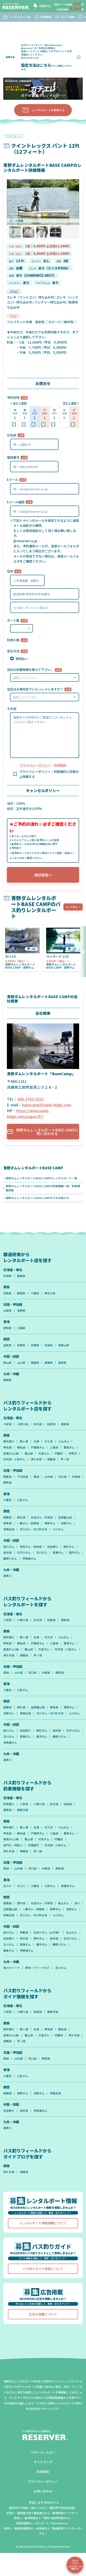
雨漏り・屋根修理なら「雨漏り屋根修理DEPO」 (43, 2541)
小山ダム (64, 1453)
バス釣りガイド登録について (43, 2291)
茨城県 (7, 1303)
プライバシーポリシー (35, 765)
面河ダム (8, 1572)
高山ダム (64, 1922)
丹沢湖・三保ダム (14, 1471)
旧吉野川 (52, 1560)
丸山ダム (72, 1952)
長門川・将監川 (12, 1863)
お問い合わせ (43, 2514)
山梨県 (7, 1321)
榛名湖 (21, 1459)
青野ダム (50, 1537)
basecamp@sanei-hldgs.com (48, 1113)
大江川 (21, 1904)
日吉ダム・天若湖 (42, 1530)
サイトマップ (43, 2485)
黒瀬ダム (58, 1566)
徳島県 (35, 1374)
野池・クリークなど (37, 1988)
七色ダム (22, 1513)
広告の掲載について (43, 2337)
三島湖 (55, 1459)
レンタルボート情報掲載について (43, 2245)
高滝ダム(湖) (11, 1465)
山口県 (21, 1374)
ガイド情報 (64, 17)
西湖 (36, 1489)
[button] (83, 960)
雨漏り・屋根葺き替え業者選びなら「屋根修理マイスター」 (43, 2536)
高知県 (63, 1374)
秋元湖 (38, 1436)
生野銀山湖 (65, 1530)
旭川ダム (8, 1560)
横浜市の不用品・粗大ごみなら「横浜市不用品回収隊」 (43, 2531)
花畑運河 (33, 1863)
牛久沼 (49, 1453)
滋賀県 (7, 1356)
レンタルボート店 (16, 17)
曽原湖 (66, 1436)
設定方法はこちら (36, 65)
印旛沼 (59, 1465)
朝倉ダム (8, 1970)
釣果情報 (42, 17)
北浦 (36, 1453)
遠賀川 (7, 1590)
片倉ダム (44, 1465)
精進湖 (7, 1489)
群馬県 (21, 1303)
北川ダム (61, 1988)
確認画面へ (43, 875)
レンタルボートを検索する (43, 110)
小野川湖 (22, 1436)
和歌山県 (64, 1356)
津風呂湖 (8, 1543)
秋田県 (7, 1286)
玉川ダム (42, 1566)
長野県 (21, 1321)
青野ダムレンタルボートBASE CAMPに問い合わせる (42, 1140)
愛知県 (7, 1339)
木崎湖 (7, 1495)
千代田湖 (22, 1489)
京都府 (21, 1356)
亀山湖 (29, 1465)
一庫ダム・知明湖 (28, 1537)
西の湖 (21, 1530)
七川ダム (58, 1543)
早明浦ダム (46, 1572)
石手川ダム (24, 1566)
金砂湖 (7, 1566)
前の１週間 (20, 404)
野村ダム (69, 1560)
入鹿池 (7, 1513)
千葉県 (35, 1303)
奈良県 (49, 1356)
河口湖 (63, 1489)
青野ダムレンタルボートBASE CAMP (35, 1177)
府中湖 (24, 1958)
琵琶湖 (7, 1530)
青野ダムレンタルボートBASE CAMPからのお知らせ (38, 1208)
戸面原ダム (38, 1459)
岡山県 (7, 1374)
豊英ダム (69, 1459)
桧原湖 (52, 1436)
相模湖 (51, 1471)
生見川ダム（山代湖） (47, 1952)
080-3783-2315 (30, 1107)
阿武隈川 (8, 1821)
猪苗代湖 (22, 1827)
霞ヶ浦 (24, 1453)
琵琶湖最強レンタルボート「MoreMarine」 (43, 2546)
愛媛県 (49, 1374)
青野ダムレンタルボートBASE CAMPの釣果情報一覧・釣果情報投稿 (43, 1198)
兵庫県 (39, 6)
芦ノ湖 (65, 1471)
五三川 (7, 1904)
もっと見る (71, 928)
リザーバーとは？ (43, 2475)
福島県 (21, 1286)
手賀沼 (73, 1465)
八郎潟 (7, 1436)
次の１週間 (69, 404)
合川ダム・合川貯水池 (33, 1543)
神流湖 (7, 1459)
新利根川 (8, 1453)
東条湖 (7, 1537)
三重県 (21, 1339)
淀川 (6, 1928)
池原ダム (66, 1537)
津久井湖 (36, 1471)
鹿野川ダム (27, 1572)
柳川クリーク (11, 1988)
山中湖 (49, 1489)
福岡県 (7, 1391)
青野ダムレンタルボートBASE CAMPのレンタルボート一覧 (42, 1188)
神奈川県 (50, 1303)
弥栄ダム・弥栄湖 (31, 1560)
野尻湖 (21, 1495)
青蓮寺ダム (68, 1904)
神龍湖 (24, 1952)
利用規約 (60, 765)
